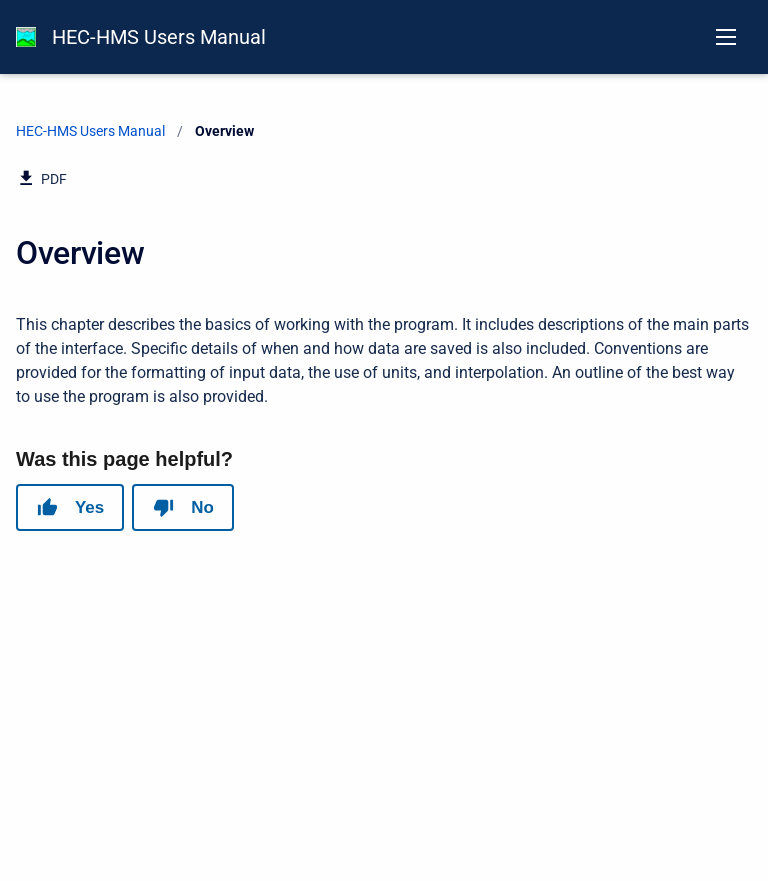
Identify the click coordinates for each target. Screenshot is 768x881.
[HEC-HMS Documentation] (26, 37)
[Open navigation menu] (726, 37)
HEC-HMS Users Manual (159, 37)
